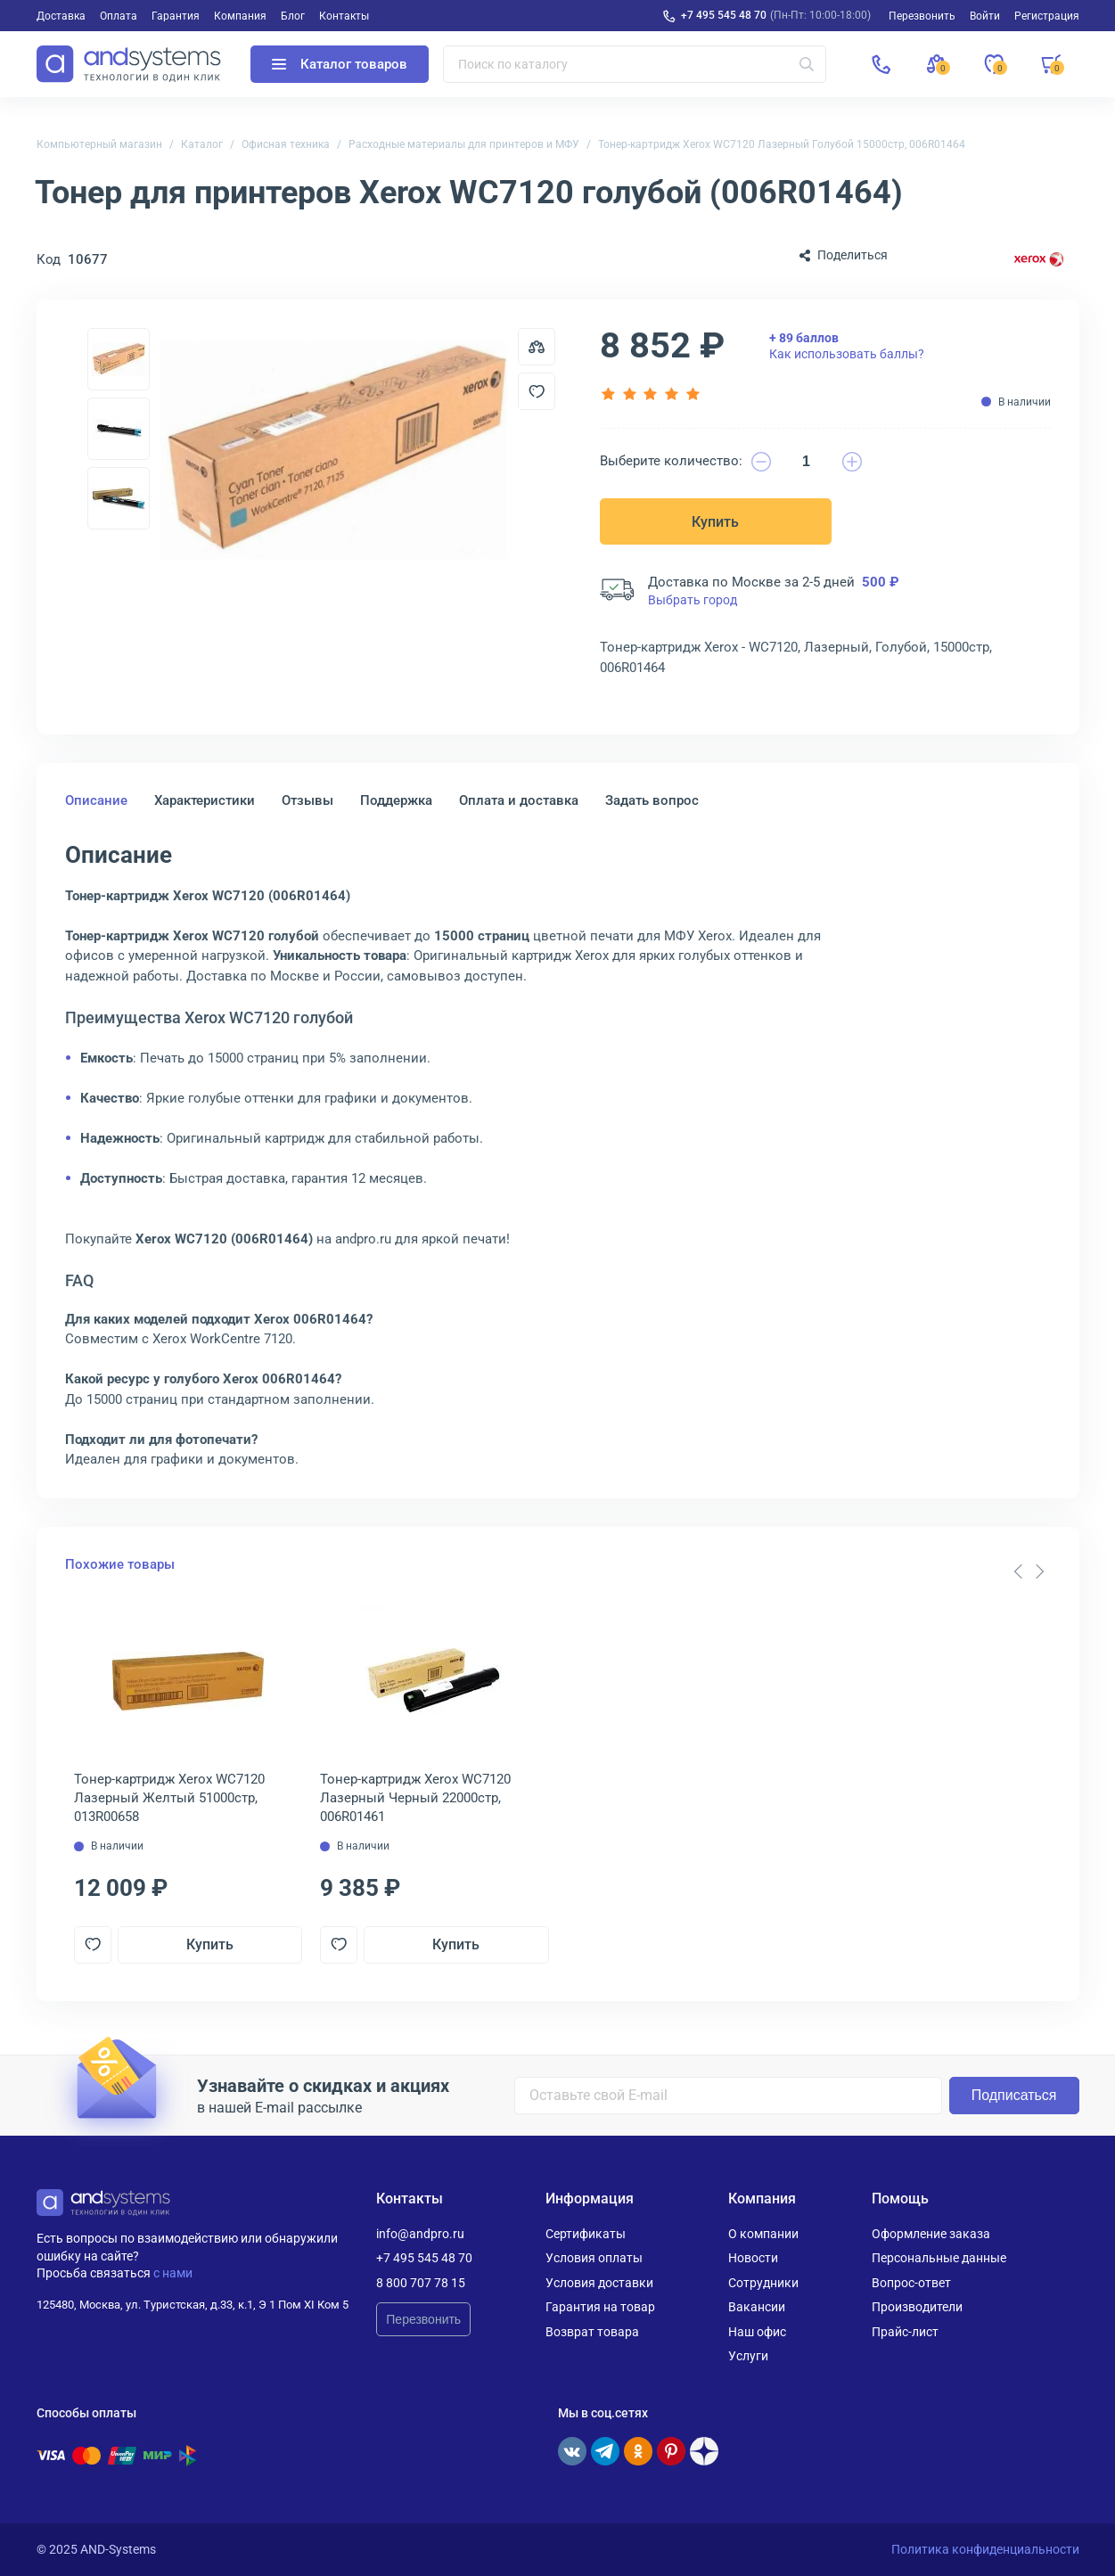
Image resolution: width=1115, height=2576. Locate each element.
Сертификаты (585, 2234)
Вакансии (756, 2307)
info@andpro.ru (420, 2234)
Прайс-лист (905, 2332)
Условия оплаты (594, 2258)
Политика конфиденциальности (985, 2549)
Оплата (118, 16)
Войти (985, 16)
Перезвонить (423, 2319)
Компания (240, 16)
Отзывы (307, 800)
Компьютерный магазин (99, 144)
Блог (293, 16)
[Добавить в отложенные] (536, 391)
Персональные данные (939, 2258)
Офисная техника (286, 144)
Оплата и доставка (518, 800)
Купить (715, 521)
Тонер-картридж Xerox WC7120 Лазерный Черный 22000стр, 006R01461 (415, 1798)
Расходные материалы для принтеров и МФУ (463, 144)
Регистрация (1046, 16)
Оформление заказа (931, 2234)
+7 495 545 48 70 (724, 15)
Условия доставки (599, 2283)
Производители (917, 2307)
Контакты (344, 16)
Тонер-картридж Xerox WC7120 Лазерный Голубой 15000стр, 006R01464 (781, 144)
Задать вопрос (652, 800)
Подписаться (1014, 2095)
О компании (763, 2234)
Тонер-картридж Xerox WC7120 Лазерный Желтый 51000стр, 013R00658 (169, 1798)
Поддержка (396, 800)
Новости (753, 2258)
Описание (96, 800)
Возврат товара (592, 2332)
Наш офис (757, 2332)
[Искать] (806, 64)
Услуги (748, 2356)
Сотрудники (763, 2283)
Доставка (61, 16)
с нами (173, 2273)
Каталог (202, 144)
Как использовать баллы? (846, 346)
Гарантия (176, 16)
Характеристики (204, 800)
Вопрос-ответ (911, 2283)
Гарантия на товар (600, 2307)
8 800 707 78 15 (420, 2283)
